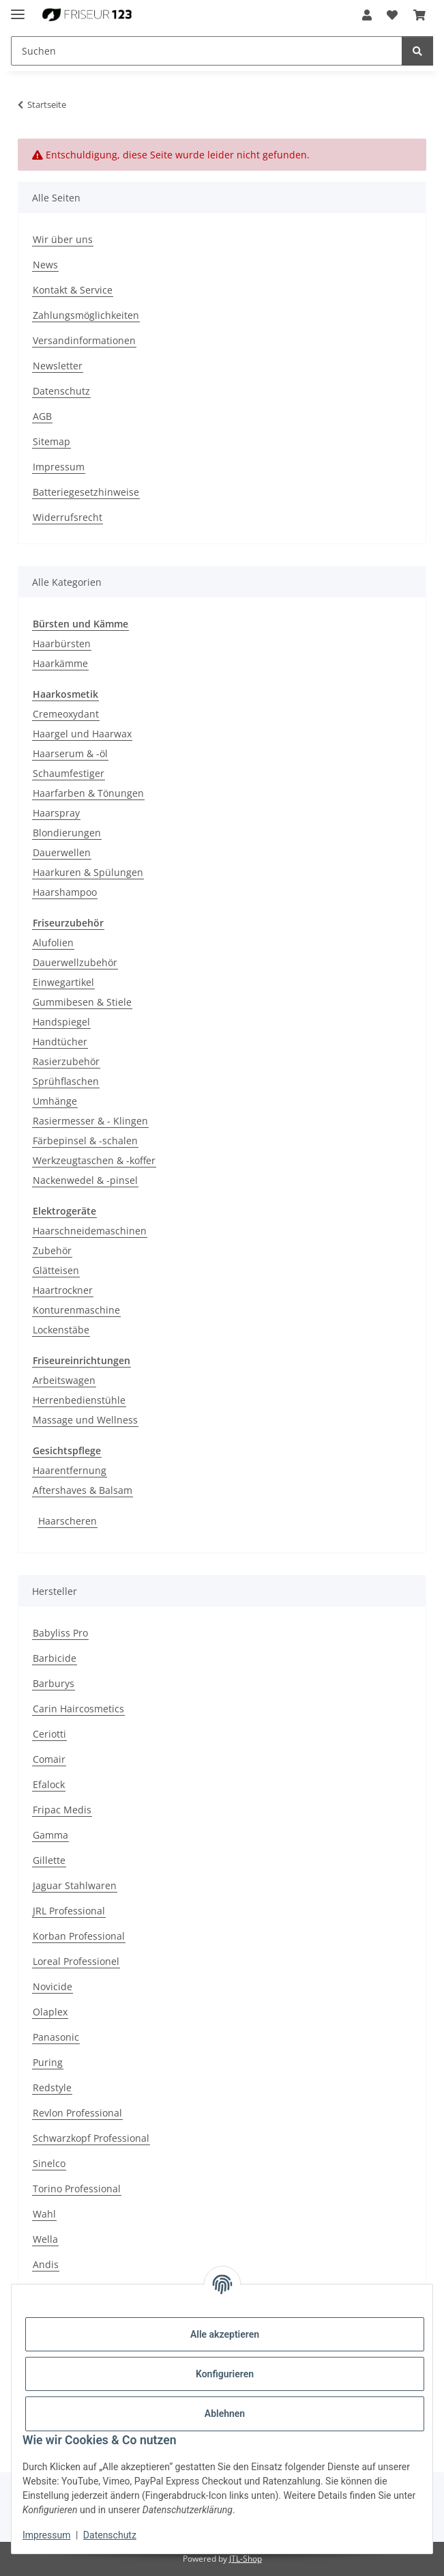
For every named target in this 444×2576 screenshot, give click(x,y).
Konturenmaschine (76, 1309)
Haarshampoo (65, 892)
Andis (46, 2264)
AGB (42, 416)
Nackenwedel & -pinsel (85, 1180)
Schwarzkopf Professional (91, 2138)
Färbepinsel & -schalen (85, 1140)
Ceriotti (49, 1733)
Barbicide (54, 1658)
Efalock (49, 1784)
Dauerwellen (62, 852)
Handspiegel (61, 1021)
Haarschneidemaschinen (90, 1230)
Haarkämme (60, 663)
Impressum (46, 2535)
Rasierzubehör (66, 1061)
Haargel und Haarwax (82, 733)
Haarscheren (67, 1520)
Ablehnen (225, 2413)
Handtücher (60, 1041)
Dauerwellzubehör (75, 962)
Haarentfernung (69, 1470)
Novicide (52, 1986)
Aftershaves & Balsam (82, 1490)
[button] (367, 15)
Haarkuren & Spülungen (88, 872)
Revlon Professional (77, 2112)
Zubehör (52, 1250)
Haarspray (56, 812)
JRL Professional (69, 1910)
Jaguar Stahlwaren (75, 1885)
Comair (49, 1759)
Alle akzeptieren (224, 2334)
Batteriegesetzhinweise (86, 491)
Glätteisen (56, 1270)
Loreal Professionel (76, 1961)
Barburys (53, 1683)
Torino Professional (77, 2188)
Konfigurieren (225, 2373)
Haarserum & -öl (70, 753)
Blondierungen (67, 832)
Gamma (50, 1834)
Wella (45, 2239)
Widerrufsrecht (67, 517)
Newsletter (58, 365)
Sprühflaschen (66, 1081)
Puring (48, 2062)
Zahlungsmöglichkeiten (86, 315)
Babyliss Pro (60, 1632)
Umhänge (55, 1100)
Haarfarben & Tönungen (88, 793)
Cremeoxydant (66, 713)
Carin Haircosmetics (78, 1708)
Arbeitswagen (64, 1380)
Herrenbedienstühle (79, 1399)
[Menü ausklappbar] (18, 8)
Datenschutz (109, 2535)
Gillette (49, 1860)
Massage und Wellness (85, 1419)
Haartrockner (63, 1290)
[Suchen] (417, 51)
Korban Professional (79, 1935)
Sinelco (49, 2163)
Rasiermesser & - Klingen (90, 1120)
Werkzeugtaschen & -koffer (94, 1160)
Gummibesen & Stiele (82, 1001)
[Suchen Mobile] (206, 51)
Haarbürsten (62, 643)
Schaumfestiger (68, 773)
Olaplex (50, 2011)
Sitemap (51, 441)
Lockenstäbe (61, 1329)
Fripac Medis (62, 1809)
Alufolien (53, 942)
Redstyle (52, 2087)
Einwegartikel (63, 982)
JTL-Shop (245, 2558)
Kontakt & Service (73, 289)
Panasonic (56, 2036)
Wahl (44, 2213)
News (45, 264)
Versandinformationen (84, 340)
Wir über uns (63, 239)
